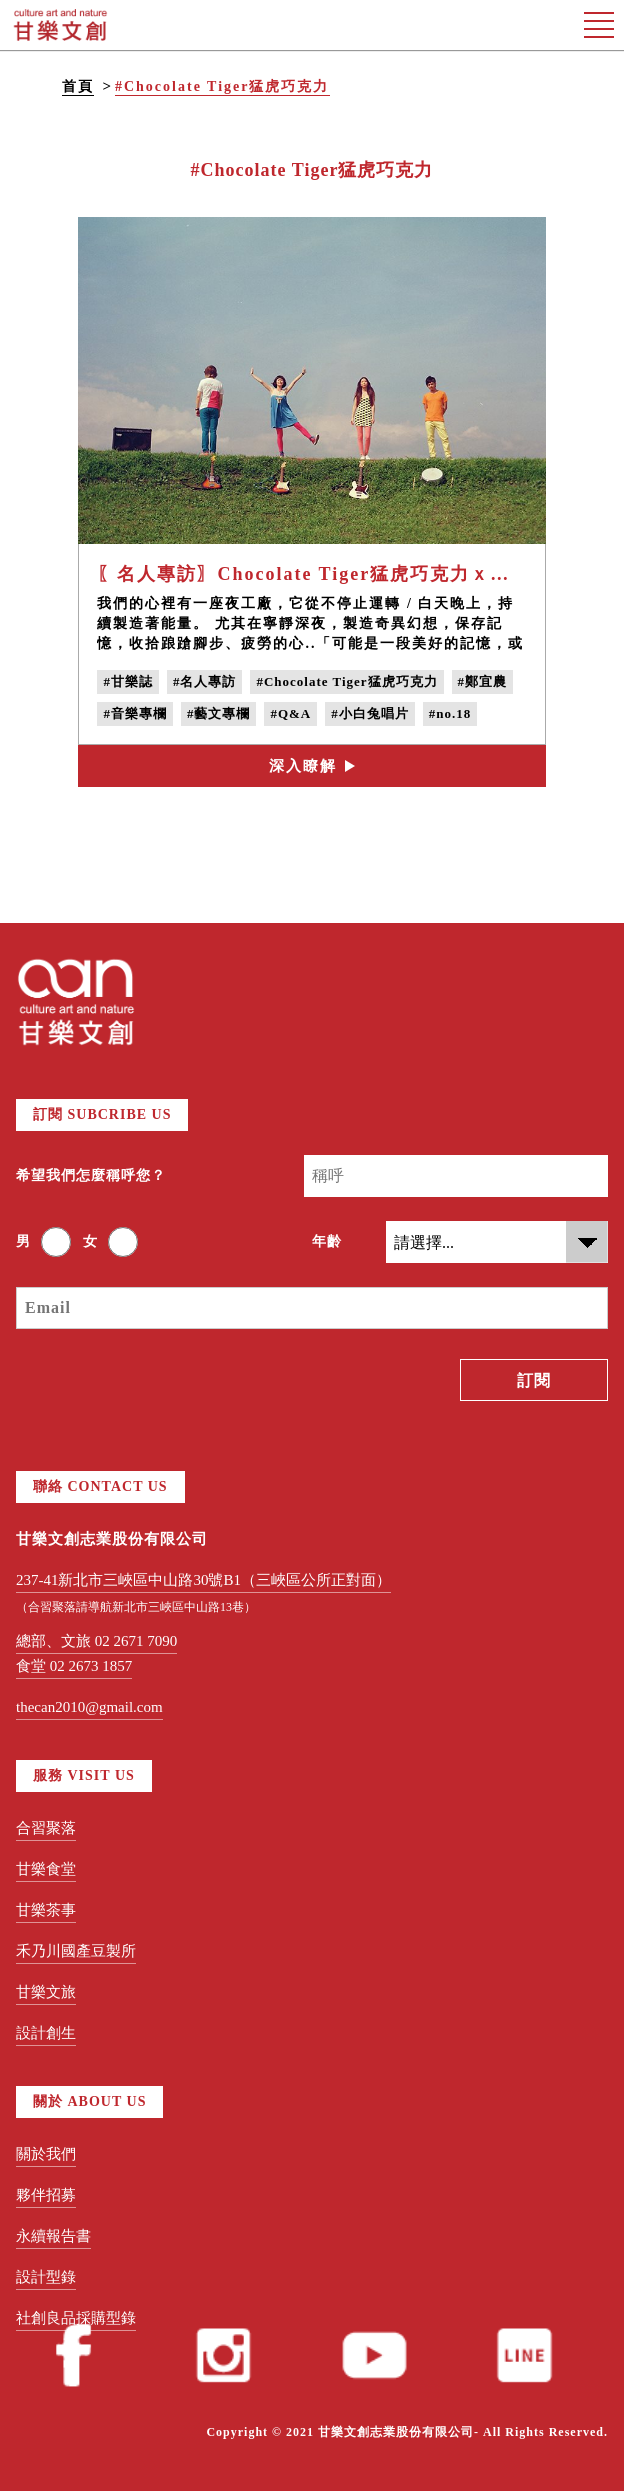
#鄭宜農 (483, 681)
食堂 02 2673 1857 (74, 1666)
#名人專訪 (205, 681)
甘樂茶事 (46, 1910)
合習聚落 (46, 1828)
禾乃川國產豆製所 (76, 1951)
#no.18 (450, 713)
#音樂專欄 (135, 713)
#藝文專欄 (219, 713)
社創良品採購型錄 (76, 2318)
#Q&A (290, 713)
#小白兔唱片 (370, 713)
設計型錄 (46, 2277)
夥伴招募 (46, 2195)
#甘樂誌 (128, 681)
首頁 (78, 86)
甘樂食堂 (46, 1869)
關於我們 (46, 2154)
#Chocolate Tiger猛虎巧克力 (222, 86)
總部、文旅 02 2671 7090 (96, 1641)
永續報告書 (53, 2236)
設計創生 (46, 2033)
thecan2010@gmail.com (89, 1707)
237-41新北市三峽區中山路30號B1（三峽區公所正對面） (203, 1580)
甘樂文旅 (46, 1992)
